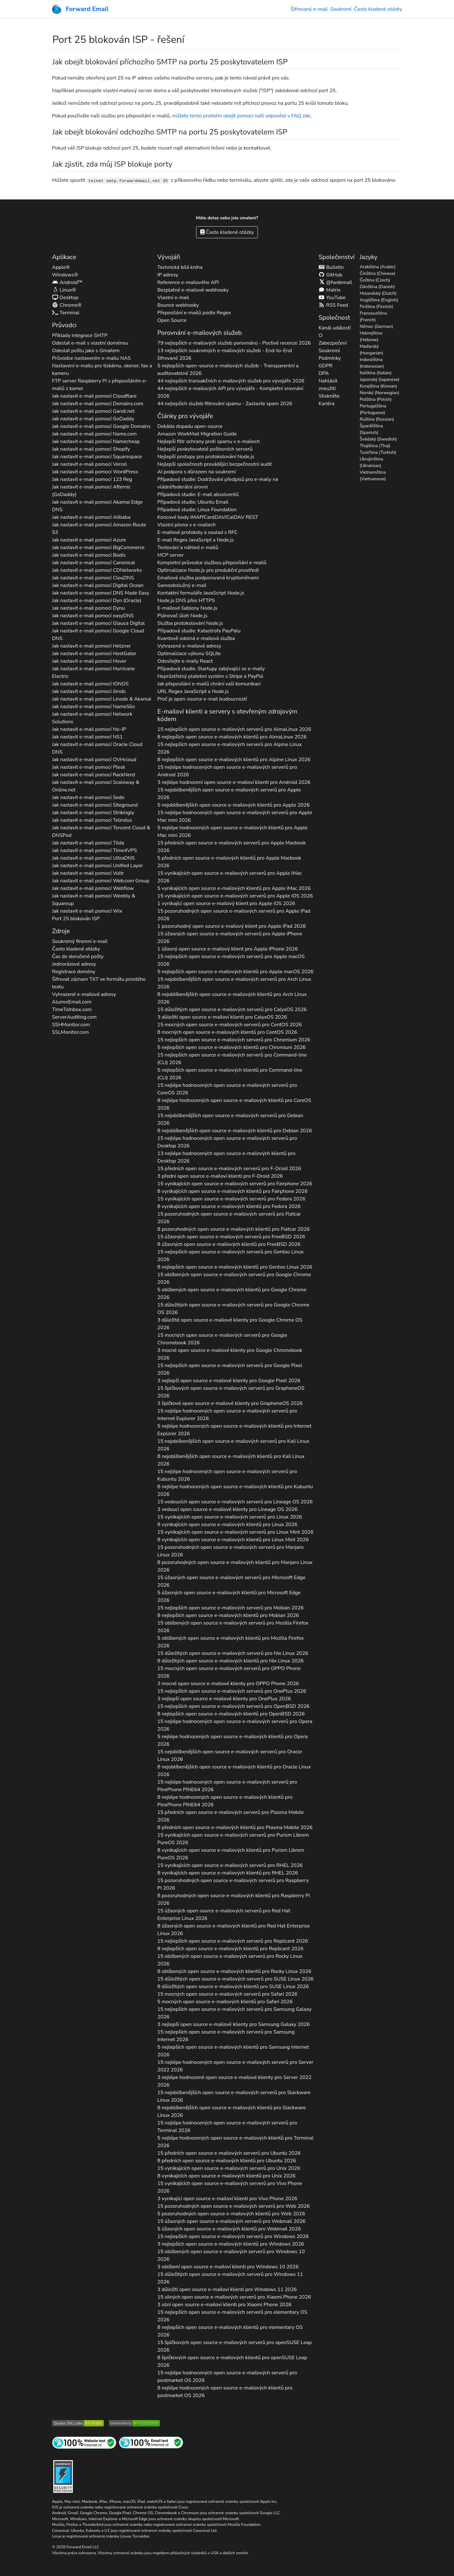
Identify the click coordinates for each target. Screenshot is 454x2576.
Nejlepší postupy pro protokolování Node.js (205, 456)
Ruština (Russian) (377, 419)
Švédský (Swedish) (378, 439)
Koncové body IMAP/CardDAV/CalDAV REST (207, 517)
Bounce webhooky (178, 305)
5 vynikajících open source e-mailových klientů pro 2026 (234, 888)
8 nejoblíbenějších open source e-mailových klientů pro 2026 (232, 998)
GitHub (330, 274)
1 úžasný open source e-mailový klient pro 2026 (227, 948)
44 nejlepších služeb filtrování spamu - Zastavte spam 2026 (224, 403)
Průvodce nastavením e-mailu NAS (91, 358)
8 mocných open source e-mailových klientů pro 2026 (227, 1032)
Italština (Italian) (376, 373)
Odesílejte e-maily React (185, 661)
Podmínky (329, 358)
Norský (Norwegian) (379, 393)
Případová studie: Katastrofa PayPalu (199, 630)
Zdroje (61, 931)
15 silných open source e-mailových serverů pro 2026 (234, 2297)
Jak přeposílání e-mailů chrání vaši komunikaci (209, 683)
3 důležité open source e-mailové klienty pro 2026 (229, 1324)
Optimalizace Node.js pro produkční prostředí (208, 570)
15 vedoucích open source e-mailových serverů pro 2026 (235, 1501)
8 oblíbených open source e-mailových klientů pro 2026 (234, 1971)
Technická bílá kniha (179, 267)
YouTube (332, 297)
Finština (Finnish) (376, 307)
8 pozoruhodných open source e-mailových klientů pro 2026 (233, 1229)
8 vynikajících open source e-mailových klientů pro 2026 (232, 1191)
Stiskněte (328, 396)
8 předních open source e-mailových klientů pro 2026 (234, 1827)
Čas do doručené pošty (77, 956)
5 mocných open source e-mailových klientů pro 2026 (225, 2001)
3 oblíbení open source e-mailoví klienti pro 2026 (228, 2266)
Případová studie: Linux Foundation (196, 509)
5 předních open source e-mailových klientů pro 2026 (229, 862)
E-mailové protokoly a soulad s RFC (197, 532)
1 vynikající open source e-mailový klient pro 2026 (226, 903)
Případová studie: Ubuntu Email (192, 502)
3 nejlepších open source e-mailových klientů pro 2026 (230, 2244)
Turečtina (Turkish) (378, 452)
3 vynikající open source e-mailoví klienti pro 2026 (227, 2198)
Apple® (61, 267)
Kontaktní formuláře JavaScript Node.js (200, 592)
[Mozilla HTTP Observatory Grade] (134, 2423)
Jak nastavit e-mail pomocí (94, 396)
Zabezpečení (332, 343)
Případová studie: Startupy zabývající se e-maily (211, 668)
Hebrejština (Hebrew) (371, 336)
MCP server (170, 555)
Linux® (64, 290)
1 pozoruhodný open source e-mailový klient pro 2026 (231, 926)
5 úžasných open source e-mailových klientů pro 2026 (229, 1596)
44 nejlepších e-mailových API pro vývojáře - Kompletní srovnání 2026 (230, 392)
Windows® (65, 274)
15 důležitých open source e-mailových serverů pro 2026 (232, 1009)
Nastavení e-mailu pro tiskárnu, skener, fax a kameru (102, 369)
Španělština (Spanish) (371, 429)
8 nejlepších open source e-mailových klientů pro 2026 (231, 736)
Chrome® (67, 305)
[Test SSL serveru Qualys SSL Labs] (78, 2423)
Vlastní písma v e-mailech (186, 524)
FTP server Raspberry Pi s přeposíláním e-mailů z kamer (99, 384)
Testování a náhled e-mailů (187, 547)
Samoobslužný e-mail (181, 585)
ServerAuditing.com (74, 1017)
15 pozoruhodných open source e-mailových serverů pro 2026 (233, 915)
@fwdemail (335, 282)
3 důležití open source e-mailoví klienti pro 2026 (222, 1017)
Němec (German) (376, 326)
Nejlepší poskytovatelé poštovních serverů (205, 449)
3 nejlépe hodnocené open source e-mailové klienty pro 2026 (234, 2081)
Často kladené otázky (378, 9)
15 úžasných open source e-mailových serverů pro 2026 (229, 937)
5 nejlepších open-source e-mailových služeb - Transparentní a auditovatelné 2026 (228, 369)
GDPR (325, 365)
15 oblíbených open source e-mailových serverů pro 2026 (234, 1278)
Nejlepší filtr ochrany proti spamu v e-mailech (208, 441)
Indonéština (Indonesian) (372, 363)
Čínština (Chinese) (377, 273)
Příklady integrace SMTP (80, 335)
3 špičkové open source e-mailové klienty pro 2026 (230, 1403)
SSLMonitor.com (70, 1032)
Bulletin (331, 267)
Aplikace (64, 257)
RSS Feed (333, 305)
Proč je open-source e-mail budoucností (202, 699)
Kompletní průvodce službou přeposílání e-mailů (211, 562)
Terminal (65, 312)
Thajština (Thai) (375, 446)
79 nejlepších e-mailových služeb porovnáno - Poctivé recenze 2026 (234, 343)
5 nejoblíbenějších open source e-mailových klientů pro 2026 (233, 805)
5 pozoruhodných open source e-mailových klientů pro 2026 (231, 2213)
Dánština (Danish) (377, 287)
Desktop (65, 297)
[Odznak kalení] (63, 2476)
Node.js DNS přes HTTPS (186, 600)
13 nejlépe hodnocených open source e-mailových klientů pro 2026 (226, 1157)
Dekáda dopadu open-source (190, 426)
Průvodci (64, 325)
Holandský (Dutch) (378, 293)
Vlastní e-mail (173, 297)
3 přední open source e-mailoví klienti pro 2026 (220, 1176)
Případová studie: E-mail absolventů (198, 494)
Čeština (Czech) (375, 280)
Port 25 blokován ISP (76, 918)
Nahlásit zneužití (327, 384)
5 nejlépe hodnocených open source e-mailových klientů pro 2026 (232, 831)
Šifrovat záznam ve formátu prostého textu (99, 983)
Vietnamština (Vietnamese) (373, 475)
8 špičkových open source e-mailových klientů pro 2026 (232, 2361)
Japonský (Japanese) (379, 379)
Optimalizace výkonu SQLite (189, 653)
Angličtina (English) (379, 300)
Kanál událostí (334, 327)
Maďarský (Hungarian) (371, 349)
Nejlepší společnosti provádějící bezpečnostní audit (214, 464)
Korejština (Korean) (378, 386)
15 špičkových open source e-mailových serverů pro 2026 (231, 1392)
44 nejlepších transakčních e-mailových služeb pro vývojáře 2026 (230, 380)
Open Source (171, 320)
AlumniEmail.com (71, 1001)
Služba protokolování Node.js (190, 623)
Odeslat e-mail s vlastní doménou (90, 343)
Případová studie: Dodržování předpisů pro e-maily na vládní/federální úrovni (217, 483)
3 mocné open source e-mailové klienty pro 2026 (229, 1354)
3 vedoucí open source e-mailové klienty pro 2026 (227, 1509)
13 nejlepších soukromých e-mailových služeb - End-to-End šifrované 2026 (224, 354)
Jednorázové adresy (74, 964)
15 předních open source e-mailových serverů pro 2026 (231, 846)
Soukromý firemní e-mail (80, 941)
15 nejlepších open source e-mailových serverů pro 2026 (234, 729)
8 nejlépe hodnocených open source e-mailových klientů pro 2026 (234, 1104)
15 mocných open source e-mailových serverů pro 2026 (229, 1024)
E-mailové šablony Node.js (187, 608)
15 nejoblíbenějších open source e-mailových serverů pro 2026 (229, 793)
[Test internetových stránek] (84, 2442)
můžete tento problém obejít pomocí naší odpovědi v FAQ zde (241, 115)
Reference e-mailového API (188, 282)
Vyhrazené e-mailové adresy (84, 994)
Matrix (329, 290)
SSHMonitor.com (71, 1024)
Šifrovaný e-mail (309, 9)
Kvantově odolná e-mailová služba (196, 638)
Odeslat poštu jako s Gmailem (86, 350)
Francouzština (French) (373, 316)
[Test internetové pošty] (151, 2442)
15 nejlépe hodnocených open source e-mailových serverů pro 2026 (227, 771)
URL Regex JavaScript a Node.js (193, 691)
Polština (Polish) (376, 399)
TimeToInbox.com (72, 1009)
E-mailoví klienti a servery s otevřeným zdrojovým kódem (227, 715)
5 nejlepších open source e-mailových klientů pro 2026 (235, 971)
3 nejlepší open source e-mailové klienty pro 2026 (228, 1380)
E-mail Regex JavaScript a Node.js (195, 539)
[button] (49, 37)
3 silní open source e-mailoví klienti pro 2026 (224, 2304)
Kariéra (326, 403)
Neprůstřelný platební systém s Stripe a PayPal (210, 676)
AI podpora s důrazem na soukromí (196, 471)
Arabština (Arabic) (378, 267)
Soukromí (341, 9)
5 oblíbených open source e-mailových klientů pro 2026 (231, 1293)
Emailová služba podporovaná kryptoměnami (208, 577)
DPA (323, 373)
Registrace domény (73, 971)
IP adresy (167, 274)
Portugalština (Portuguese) (373, 409)
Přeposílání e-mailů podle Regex (194, 312)
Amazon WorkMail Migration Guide (197, 433)
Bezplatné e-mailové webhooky (193, 290)
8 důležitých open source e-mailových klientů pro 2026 (230, 1660)
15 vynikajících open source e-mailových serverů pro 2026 (229, 877)
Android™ (67, 282)
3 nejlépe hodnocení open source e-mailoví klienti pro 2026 (234, 782)
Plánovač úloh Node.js (182, 615)
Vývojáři (168, 257)
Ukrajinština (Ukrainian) (371, 462)
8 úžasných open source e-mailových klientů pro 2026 (228, 1244)
